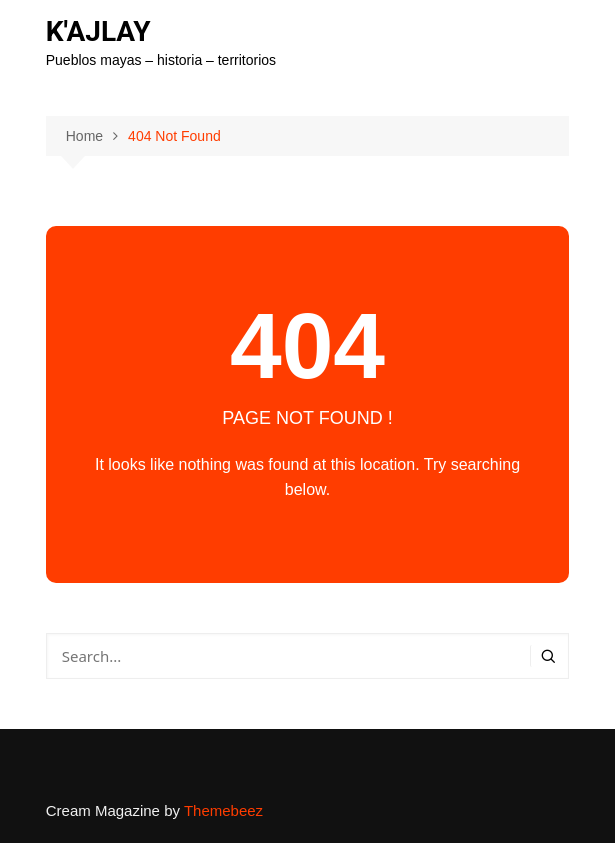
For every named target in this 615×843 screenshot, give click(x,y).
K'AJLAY (98, 31)
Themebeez (223, 810)
